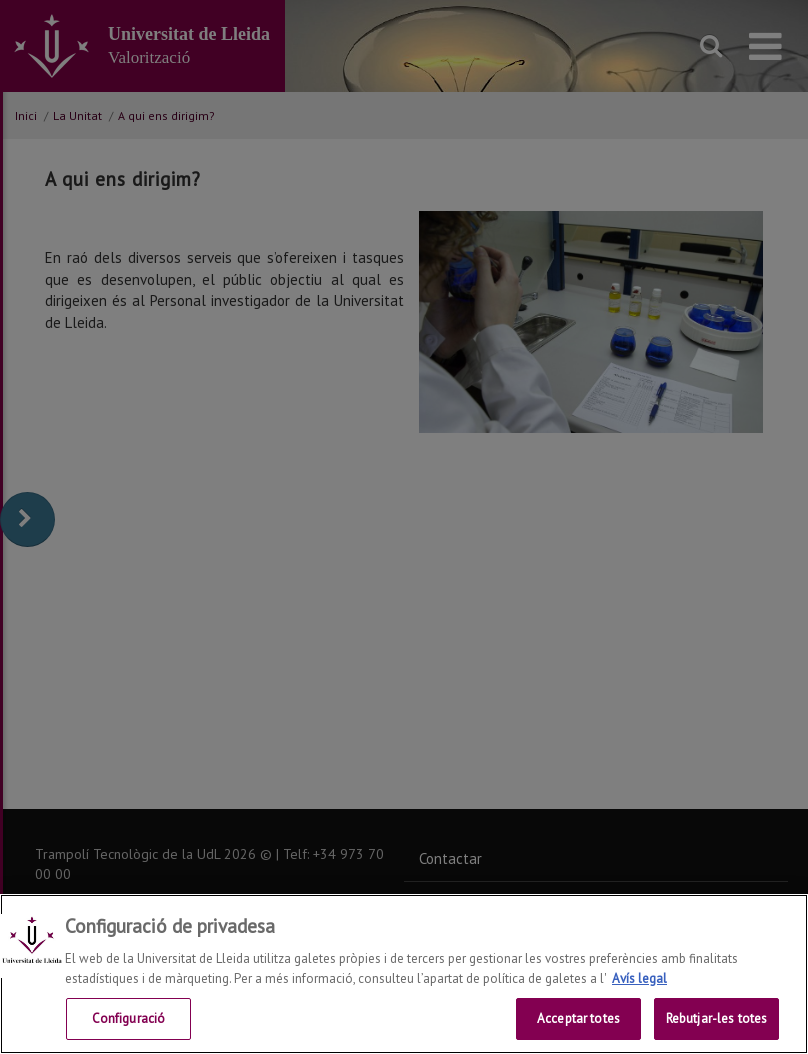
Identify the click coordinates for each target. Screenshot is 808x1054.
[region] (404, 974)
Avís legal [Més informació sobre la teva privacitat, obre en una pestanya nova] (639, 978)
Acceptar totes (578, 1018)
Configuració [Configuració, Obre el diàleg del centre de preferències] (129, 1018)
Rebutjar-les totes (716, 1018)
